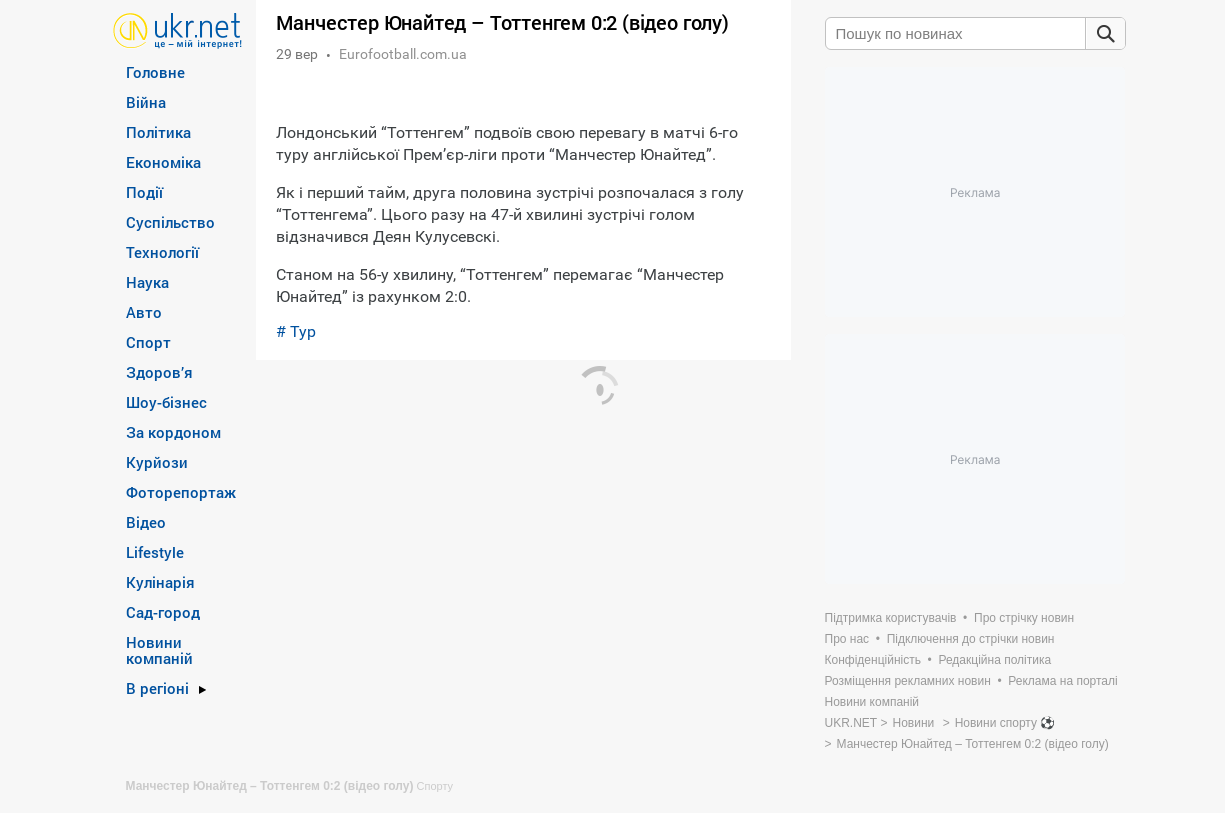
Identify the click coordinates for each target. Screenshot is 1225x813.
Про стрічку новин (1024, 618)
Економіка (163, 162)
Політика (158, 132)
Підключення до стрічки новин (971, 639)
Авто (144, 312)
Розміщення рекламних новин (908, 681)
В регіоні (157, 688)
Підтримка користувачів (891, 618)
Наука (147, 282)
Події (144, 192)
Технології (162, 252)
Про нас (847, 639)
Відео (146, 522)
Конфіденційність (873, 660)
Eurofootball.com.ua (403, 54)
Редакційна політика (994, 660)
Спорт (148, 342)
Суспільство (170, 222)
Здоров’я (159, 372)
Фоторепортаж (181, 492)
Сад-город (163, 612)
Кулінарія (160, 582)
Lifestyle (155, 552)
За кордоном (173, 432)
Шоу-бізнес (166, 402)
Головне (155, 72)
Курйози (157, 462)
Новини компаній (159, 650)
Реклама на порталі (1062, 681)
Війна (146, 102)
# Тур (296, 331)
